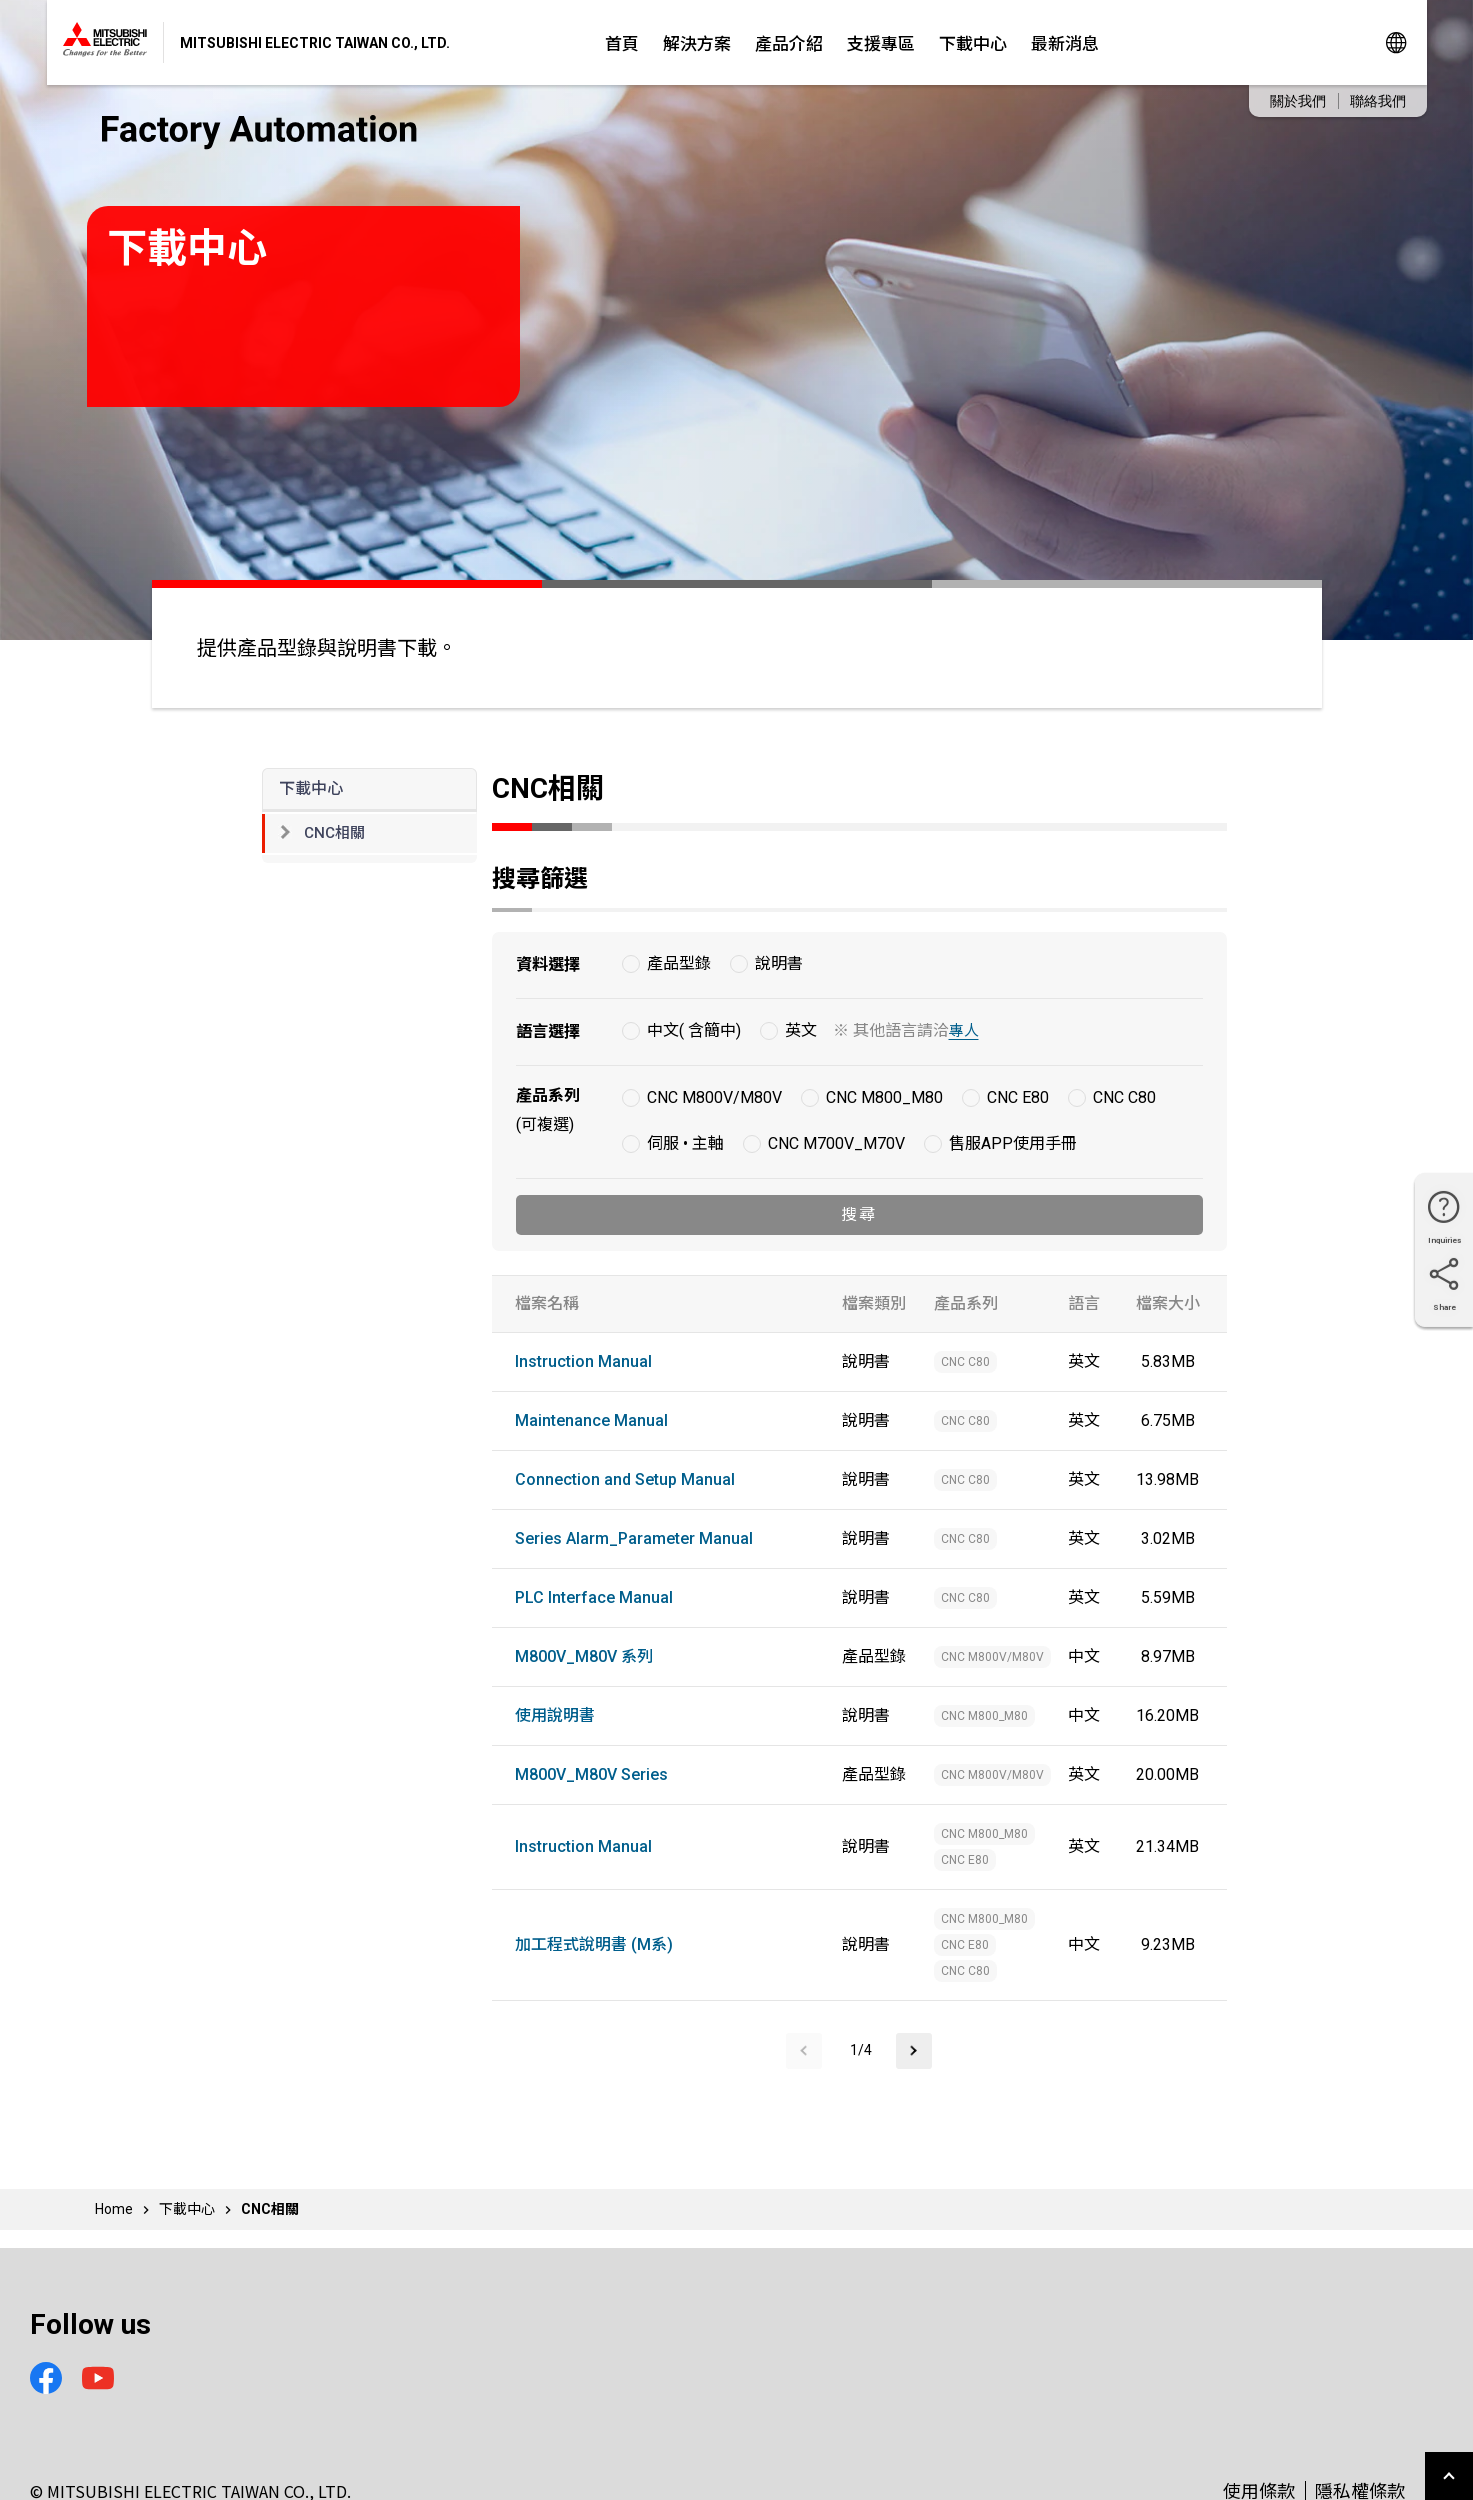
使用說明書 (555, 1715)
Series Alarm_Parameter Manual (634, 1538)
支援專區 (881, 42)
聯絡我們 (1378, 101)
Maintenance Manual (591, 1420)
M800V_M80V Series (591, 1774)
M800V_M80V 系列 (584, 1656)
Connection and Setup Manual (625, 1479)
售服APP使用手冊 (1013, 1143)
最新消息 (1065, 42)
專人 (964, 1031)
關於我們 (1298, 101)
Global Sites (1395, 42)
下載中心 (973, 42)
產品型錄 (679, 963)
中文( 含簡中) (694, 1030)
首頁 (622, 42)
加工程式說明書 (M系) (594, 1944)
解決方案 (697, 42)
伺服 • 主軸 (685, 1143)
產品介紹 (789, 42)
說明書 (779, 963)
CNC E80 (1018, 1097)
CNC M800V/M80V (714, 1097)
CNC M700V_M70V (836, 1143)
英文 (801, 1030)
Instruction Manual (583, 1361)
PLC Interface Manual (594, 1597)
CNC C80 (1124, 1097)
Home (114, 2209)
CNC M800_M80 (884, 1097)
